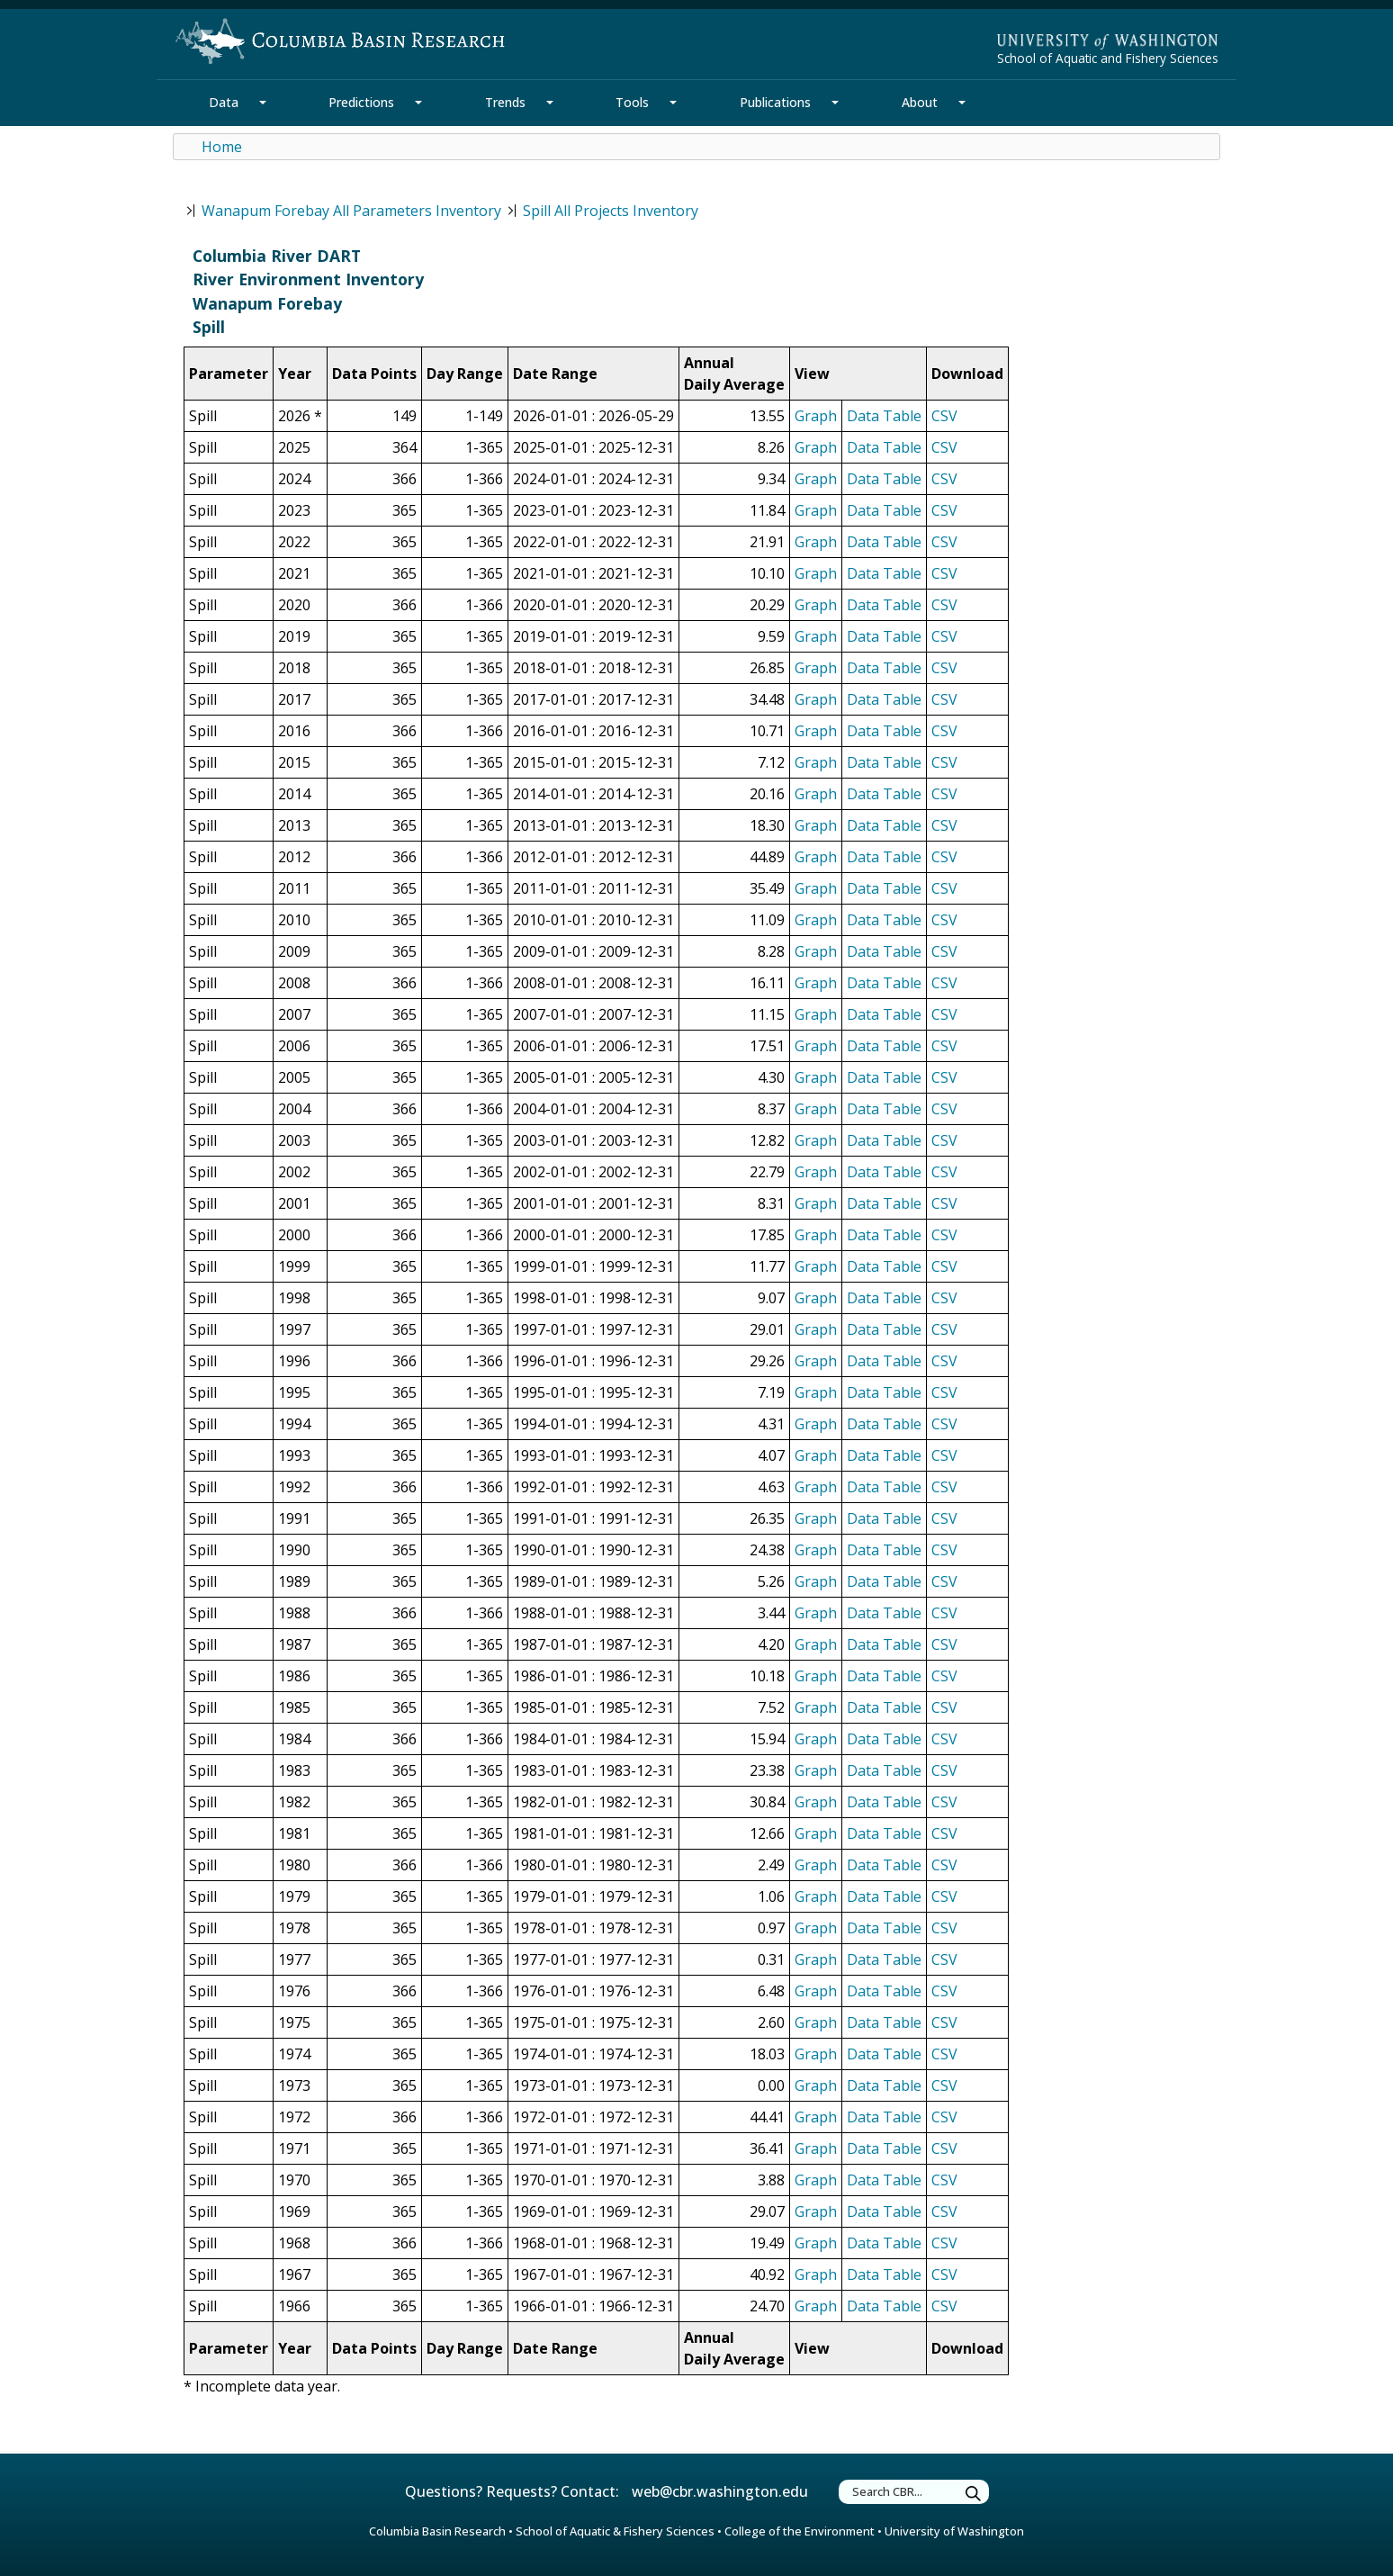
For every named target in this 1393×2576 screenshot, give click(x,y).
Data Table (884, 416)
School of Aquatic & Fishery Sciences (615, 2531)
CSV (944, 416)
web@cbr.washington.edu (720, 2491)
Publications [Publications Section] (775, 102)
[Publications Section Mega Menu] (835, 102)
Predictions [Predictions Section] (361, 102)
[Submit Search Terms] (973, 2494)
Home (222, 147)
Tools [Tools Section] (632, 102)
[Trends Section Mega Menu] (549, 102)
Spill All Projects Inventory (610, 211)
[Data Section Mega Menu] (262, 102)
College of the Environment (799, 2531)
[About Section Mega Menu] (962, 102)
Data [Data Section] (223, 102)
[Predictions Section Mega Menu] (418, 102)
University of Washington (954, 2531)
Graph (816, 416)
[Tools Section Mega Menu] (673, 102)
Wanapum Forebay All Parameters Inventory (351, 211)
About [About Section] (920, 102)
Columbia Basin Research (437, 2531)
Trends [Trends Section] (505, 102)
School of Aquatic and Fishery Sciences (1107, 58)
